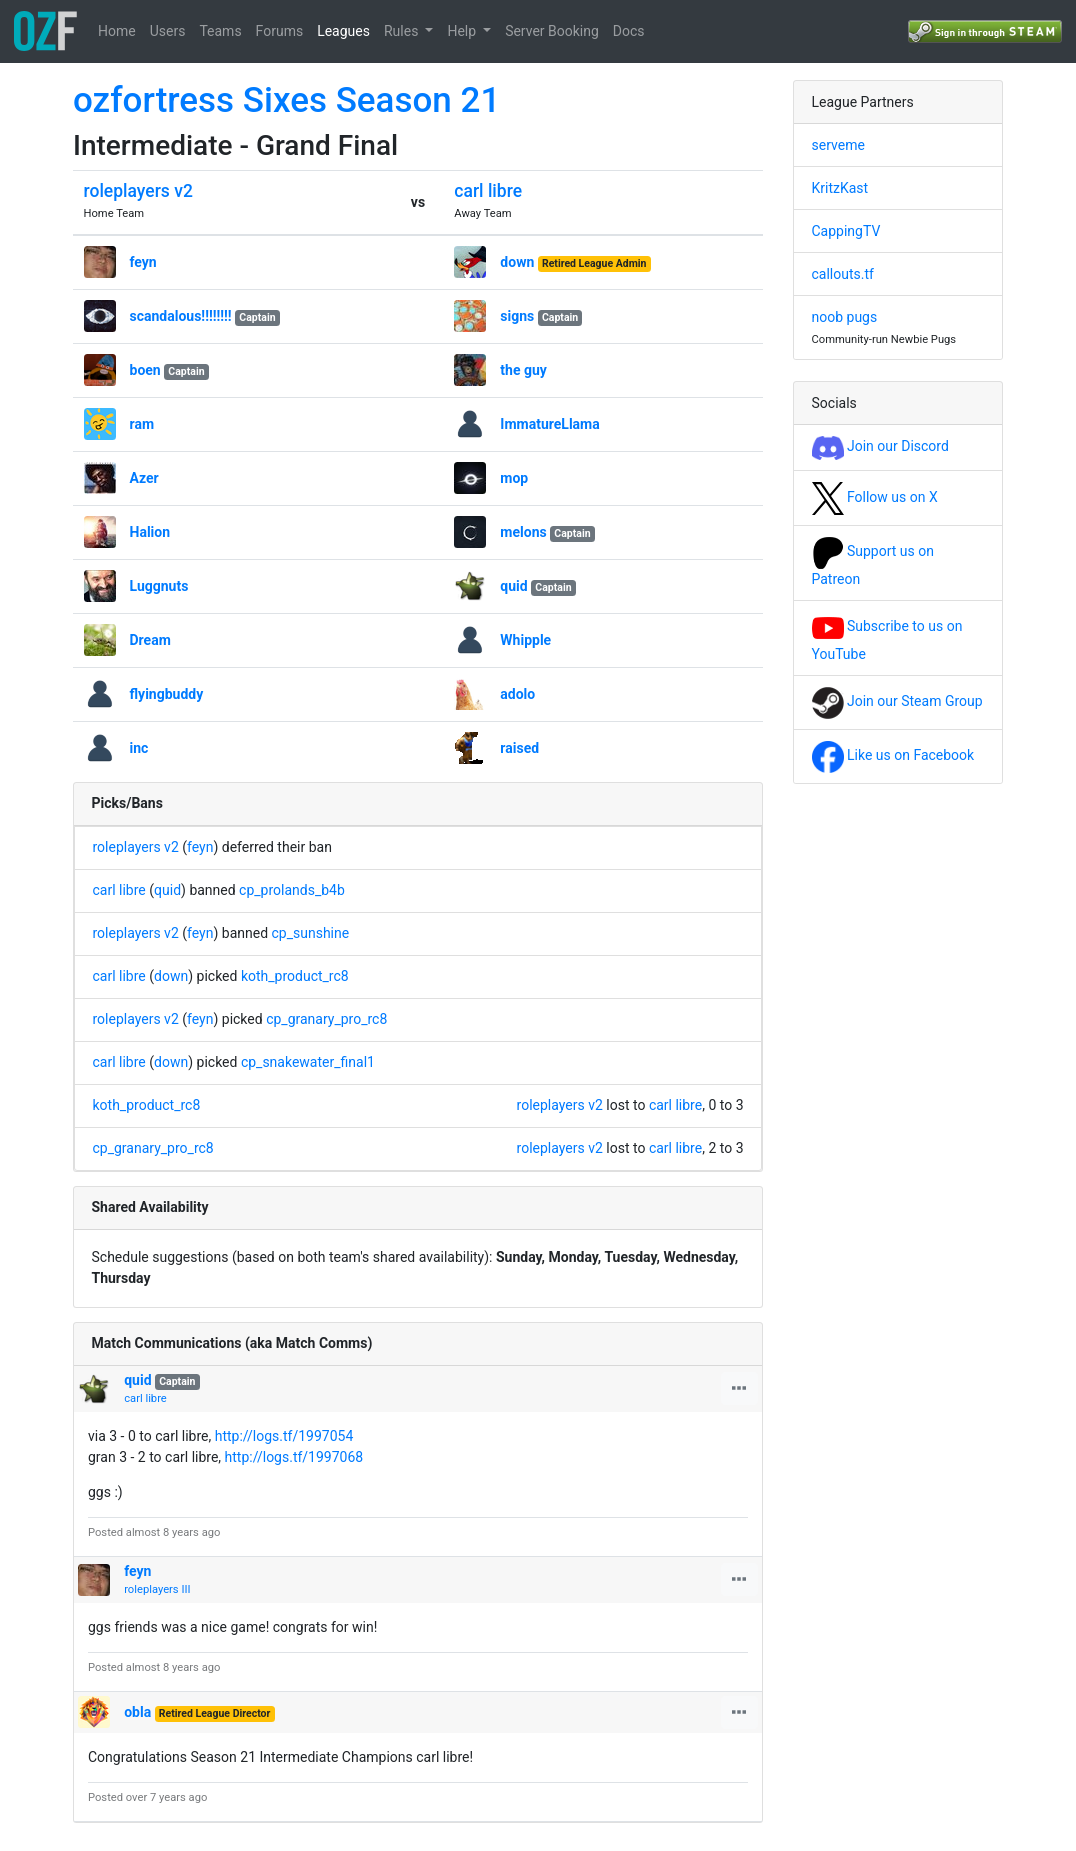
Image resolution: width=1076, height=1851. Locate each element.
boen (145, 370)
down (517, 262)
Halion (150, 532)
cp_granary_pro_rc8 (326, 1019)
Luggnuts (159, 586)
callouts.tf (843, 274)
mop (514, 478)
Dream (150, 640)
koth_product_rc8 (295, 976)
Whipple (525, 640)
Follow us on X (875, 497)
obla (137, 1712)
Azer (144, 478)
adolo (517, 694)
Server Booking (552, 31)
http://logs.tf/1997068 (294, 1457)
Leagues (343, 31)
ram (142, 424)
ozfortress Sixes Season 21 (286, 100)
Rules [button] (403, 31)
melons (523, 532)
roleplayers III (157, 1589)
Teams (220, 31)
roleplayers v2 (138, 191)
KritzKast (840, 188)
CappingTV (846, 231)
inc (139, 748)
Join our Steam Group (897, 701)
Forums (280, 31)
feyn (143, 262)
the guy (523, 370)
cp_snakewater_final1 (308, 1062)
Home (117, 31)
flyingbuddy (167, 694)
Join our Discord (880, 446)
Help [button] (463, 31)
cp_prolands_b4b (292, 890)
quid (513, 586)
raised (519, 748)
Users (168, 31)
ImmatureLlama (549, 424)
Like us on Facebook (893, 755)
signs (517, 316)
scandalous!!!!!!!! (181, 316)
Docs (629, 31)
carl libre (488, 191)
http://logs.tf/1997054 (284, 1436)
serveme (838, 145)
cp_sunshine (311, 933)
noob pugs (845, 317)
